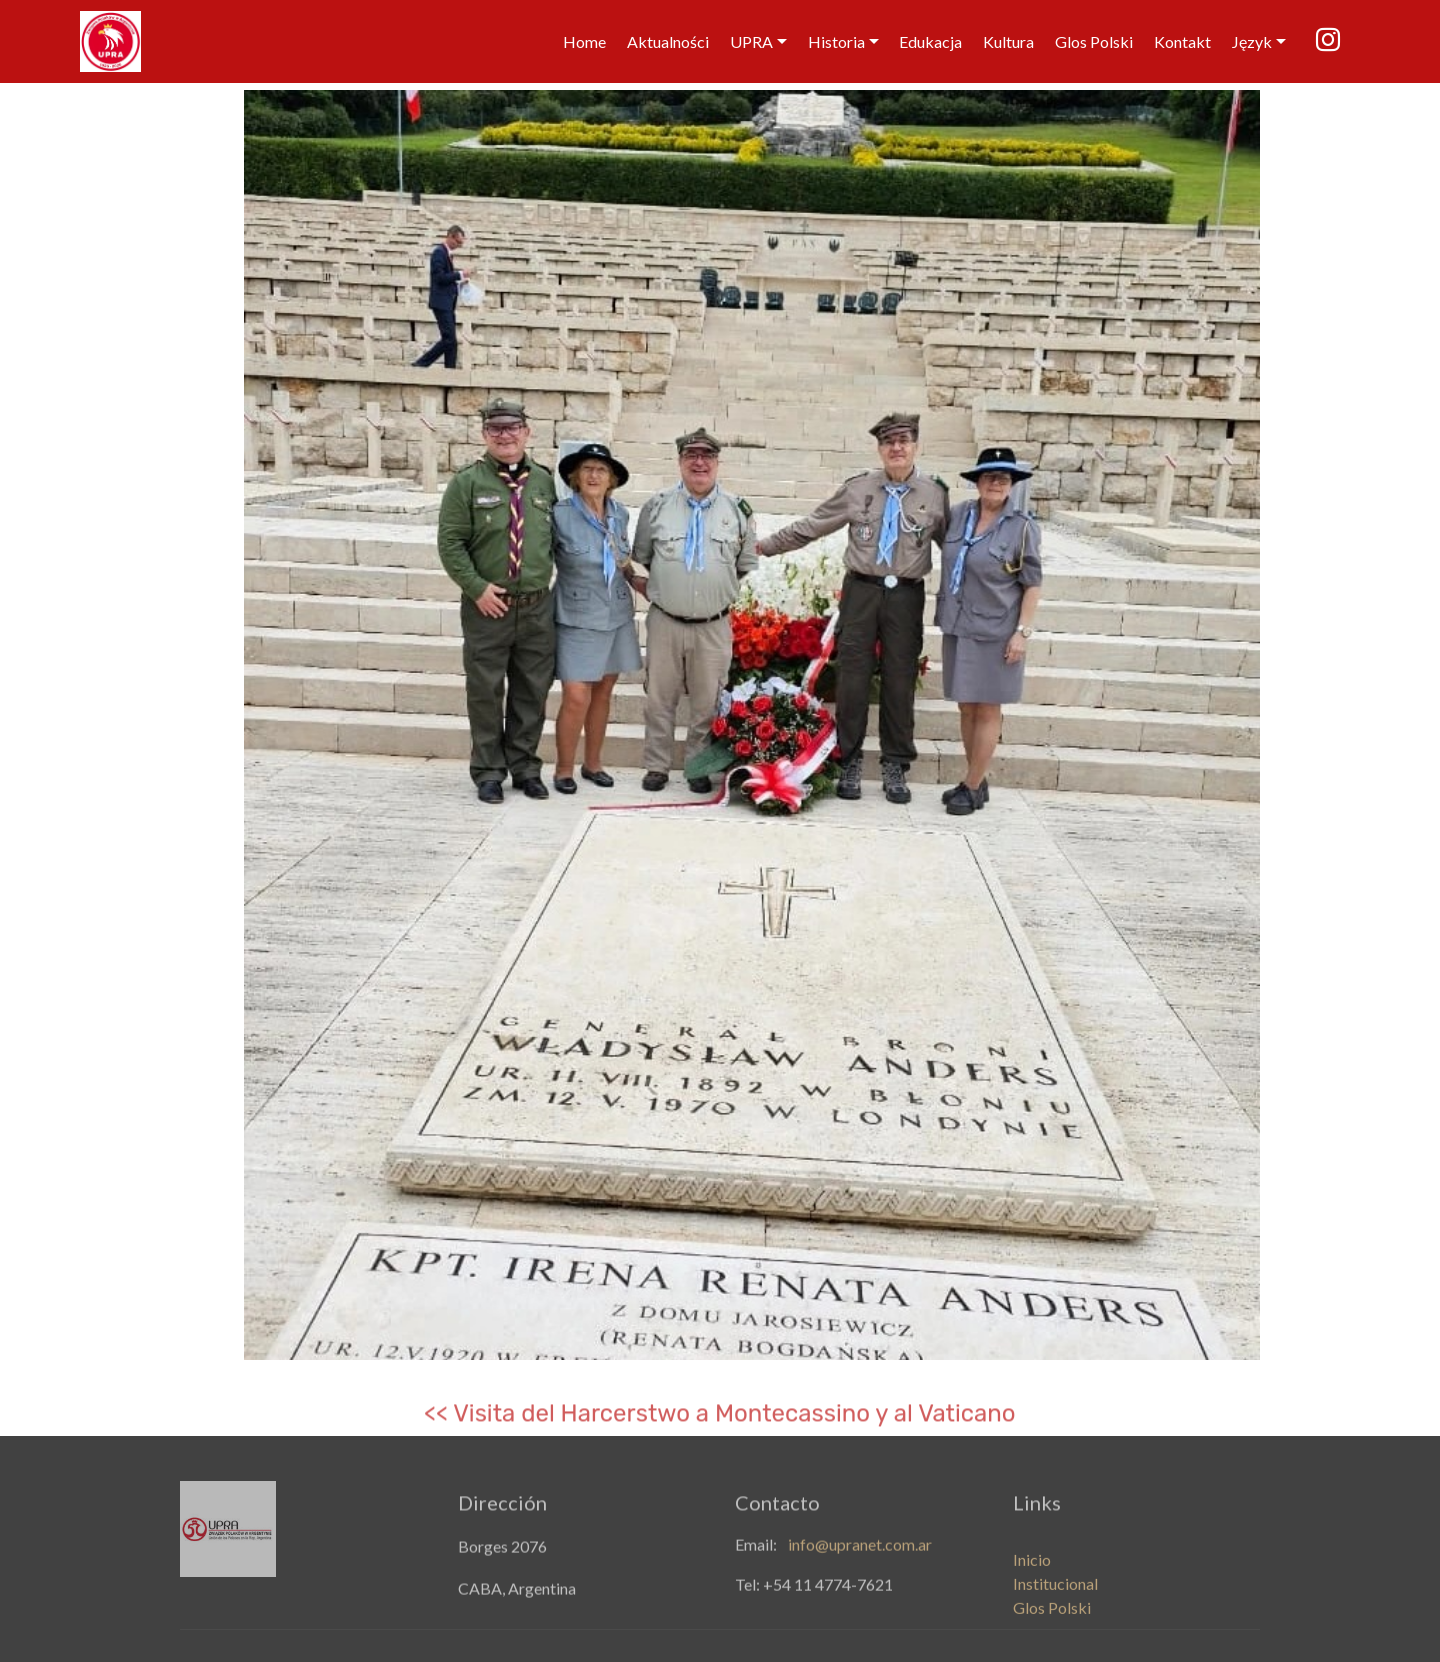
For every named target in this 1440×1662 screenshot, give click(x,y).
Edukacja (930, 41)
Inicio (1032, 1573)
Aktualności (668, 41)
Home (584, 41)
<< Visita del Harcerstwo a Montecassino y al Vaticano (719, 1421)
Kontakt (1182, 41)
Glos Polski (1094, 41)
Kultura (1008, 41)
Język (1252, 41)
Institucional (1055, 1597)
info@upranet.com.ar (860, 1548)
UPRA (751, 41)
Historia (836, 41)
